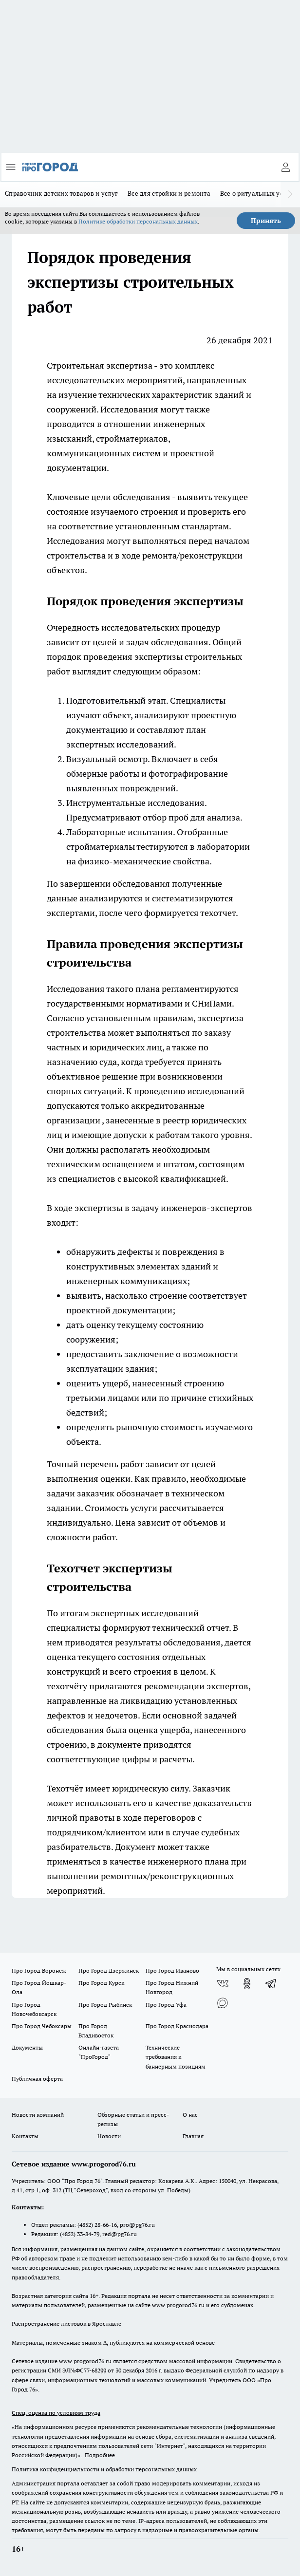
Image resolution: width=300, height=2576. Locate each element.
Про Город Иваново (172, 1970)
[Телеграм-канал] (271, 1983)
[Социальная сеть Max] (222, 2003)
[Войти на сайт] (285, 167)
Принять (266, 220)
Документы (27, 2047)
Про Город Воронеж (39, 1970)
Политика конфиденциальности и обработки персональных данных (104, 2469)
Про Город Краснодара (177, 2026)
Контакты (25, 2136)
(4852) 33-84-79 (79, 2234)
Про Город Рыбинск (105, 2004)
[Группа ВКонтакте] (222, 1983)
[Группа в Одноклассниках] (247, 1983)
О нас (190, 2114)
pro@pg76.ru (137, 2224)
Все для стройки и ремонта (169, 193)
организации (73, 1120)
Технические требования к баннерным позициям (176, 2057)
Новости (109, 2136)
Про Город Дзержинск (108, 1970)
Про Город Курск (101, 1982)
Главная (193, 2136)
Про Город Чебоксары (42, 2026)
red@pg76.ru (119, 2234)
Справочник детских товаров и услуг (61, 193)
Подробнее (100, 2455)
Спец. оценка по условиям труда (56, 2412)
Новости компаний (38, 2114)
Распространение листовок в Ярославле (66, 2323)
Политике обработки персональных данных (138, 221)
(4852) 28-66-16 (97, 2224)
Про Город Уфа (166, 2004)
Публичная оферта (37, 2078)
